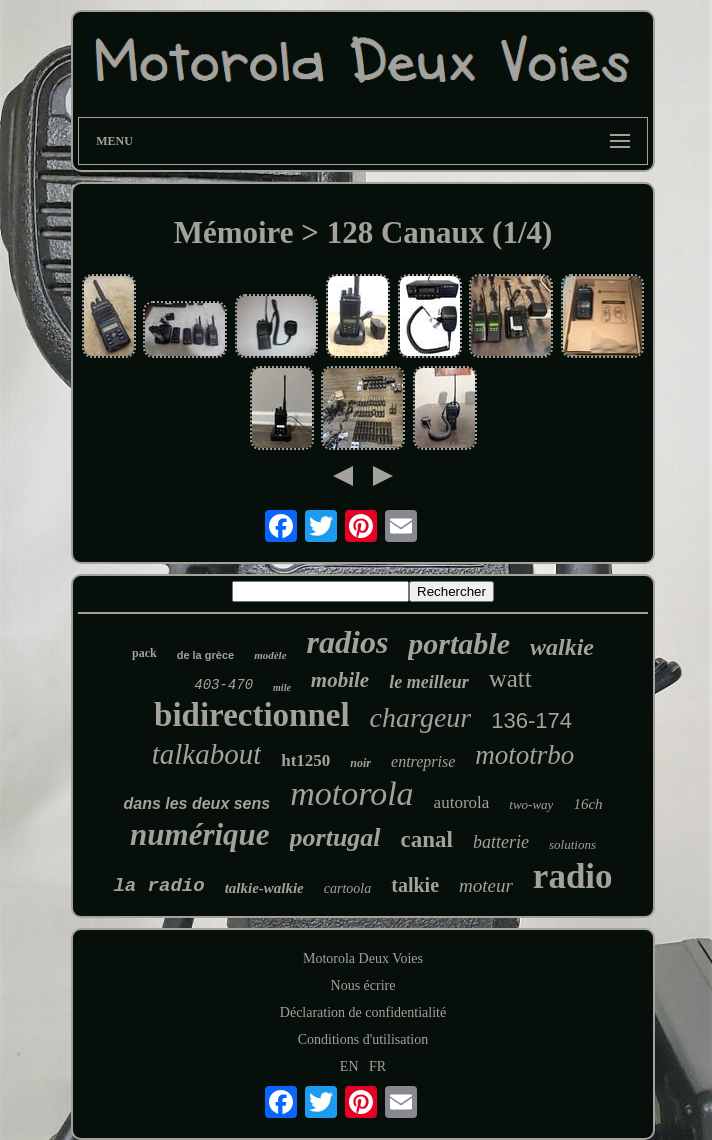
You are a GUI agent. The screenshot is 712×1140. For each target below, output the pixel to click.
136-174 (531, 720)
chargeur (421, 717)
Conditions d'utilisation (363, 1039)
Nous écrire (363, 985)
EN (349, 1066)
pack (144, 653)
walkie (562, 647)
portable (459, 643)
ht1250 (305, 760)
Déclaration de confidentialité (363, 1012)
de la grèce (205, 655)
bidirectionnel (252, 715)
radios (348, 642)
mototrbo (524, 755)
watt (510, 678)
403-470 (223, 685)
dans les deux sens (196, 803)
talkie (415, 885)
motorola (351, 793)
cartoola (347, 888)
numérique (200, 834)
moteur (486, 885)
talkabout (207, 754)
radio (573, 876)
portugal (335, 837)
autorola (462, 802)
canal (427, 839)
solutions (572, 844)
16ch (587, 804)
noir (360, 763)
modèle (270, 655)
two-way (531, 804)
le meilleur (429, 682)
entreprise (423, 761)
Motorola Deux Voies (363, 958)
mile (282, 687)
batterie (501, 842)
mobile (340, 680)
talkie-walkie (264, 888)
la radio (158, 886)
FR (377, 1066)
